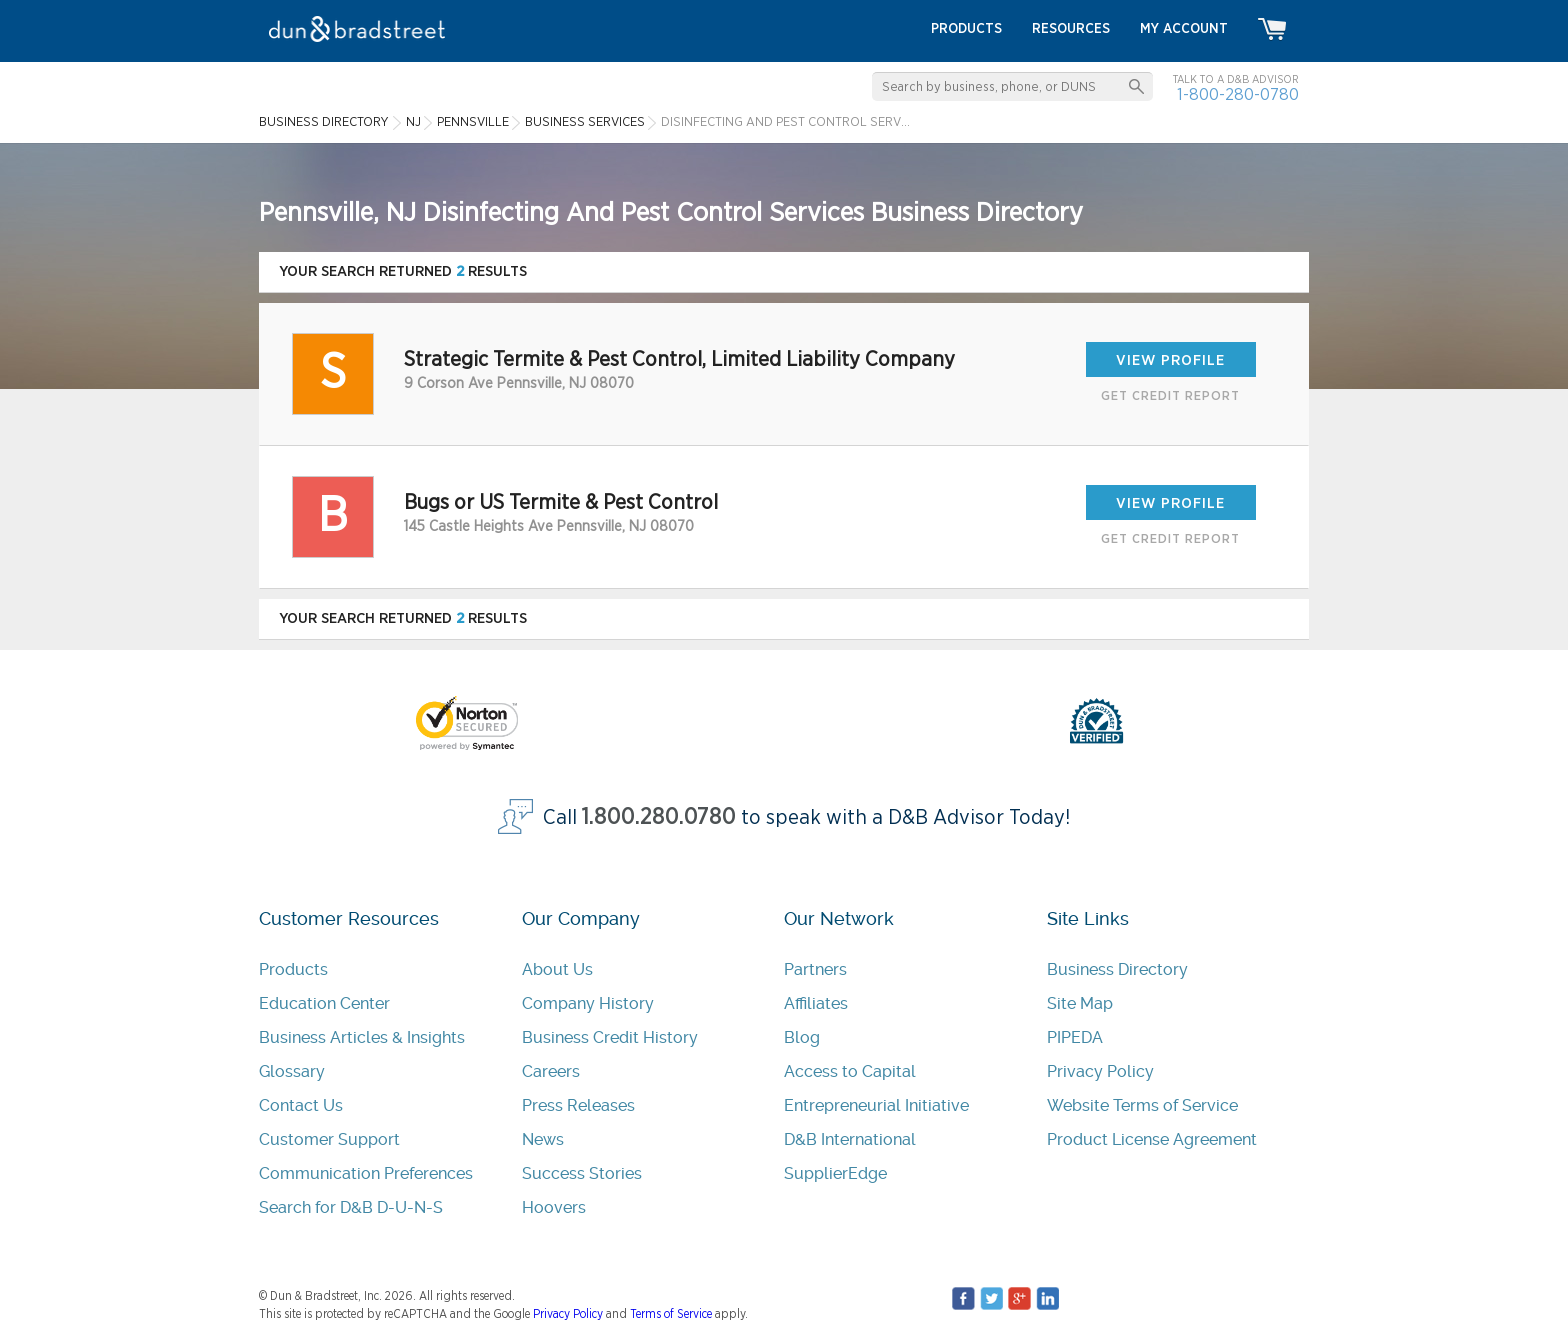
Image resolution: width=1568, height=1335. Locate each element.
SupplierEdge (835, 1173)
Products (293, 969)
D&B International (850, 1139)
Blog (802, 1037)
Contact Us (301, 1105)
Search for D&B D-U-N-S (351, 1207)
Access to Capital (850, 1071)
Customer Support (329, 1139)
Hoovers (554, 1207)
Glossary (292, 1071)
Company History (588, 1003)
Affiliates (816, 1003)
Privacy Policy (1100, 1071)
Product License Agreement (1152, 1139)
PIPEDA (1075, 1037)
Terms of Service (671, 1314)
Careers (551, 1071)
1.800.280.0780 (659, 817)
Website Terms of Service (1142, 1105)
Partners (815, 969)
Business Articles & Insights (362, 1037)
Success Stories (582, 1173)
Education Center (324, 1003)
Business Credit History (610, 1037)
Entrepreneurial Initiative (876, 1105)
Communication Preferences (366, 1173)
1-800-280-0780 (1238, 94)
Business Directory (1117, 969)
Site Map (1080, 1003)
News (543, 1139)
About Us (557, 969)
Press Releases (578, 1105)
